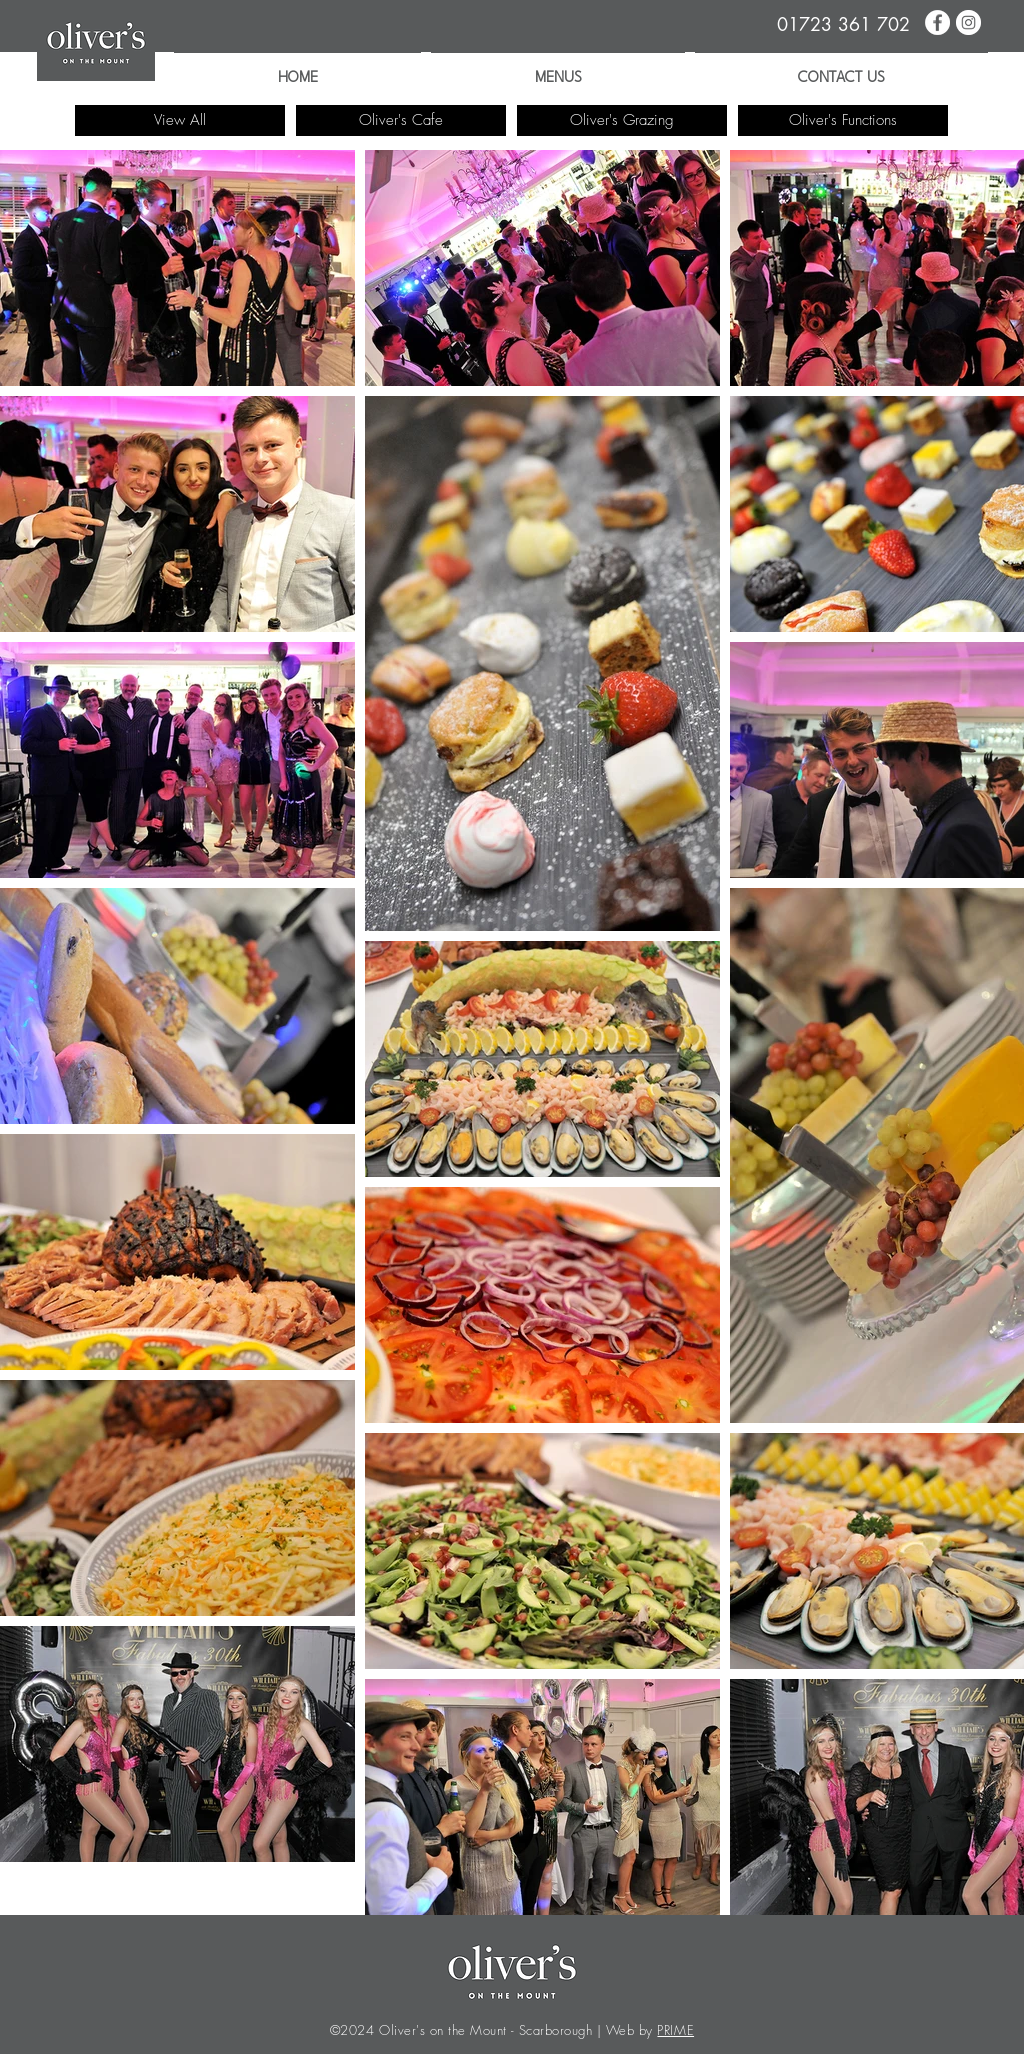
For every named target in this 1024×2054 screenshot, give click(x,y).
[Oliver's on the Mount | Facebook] (937, 22)
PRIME (675, 2030)
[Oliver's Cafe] (401, 120)
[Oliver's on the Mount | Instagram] (968, 22)
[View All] (180, 120)
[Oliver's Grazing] (622, 120)
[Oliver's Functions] (843, 120)
